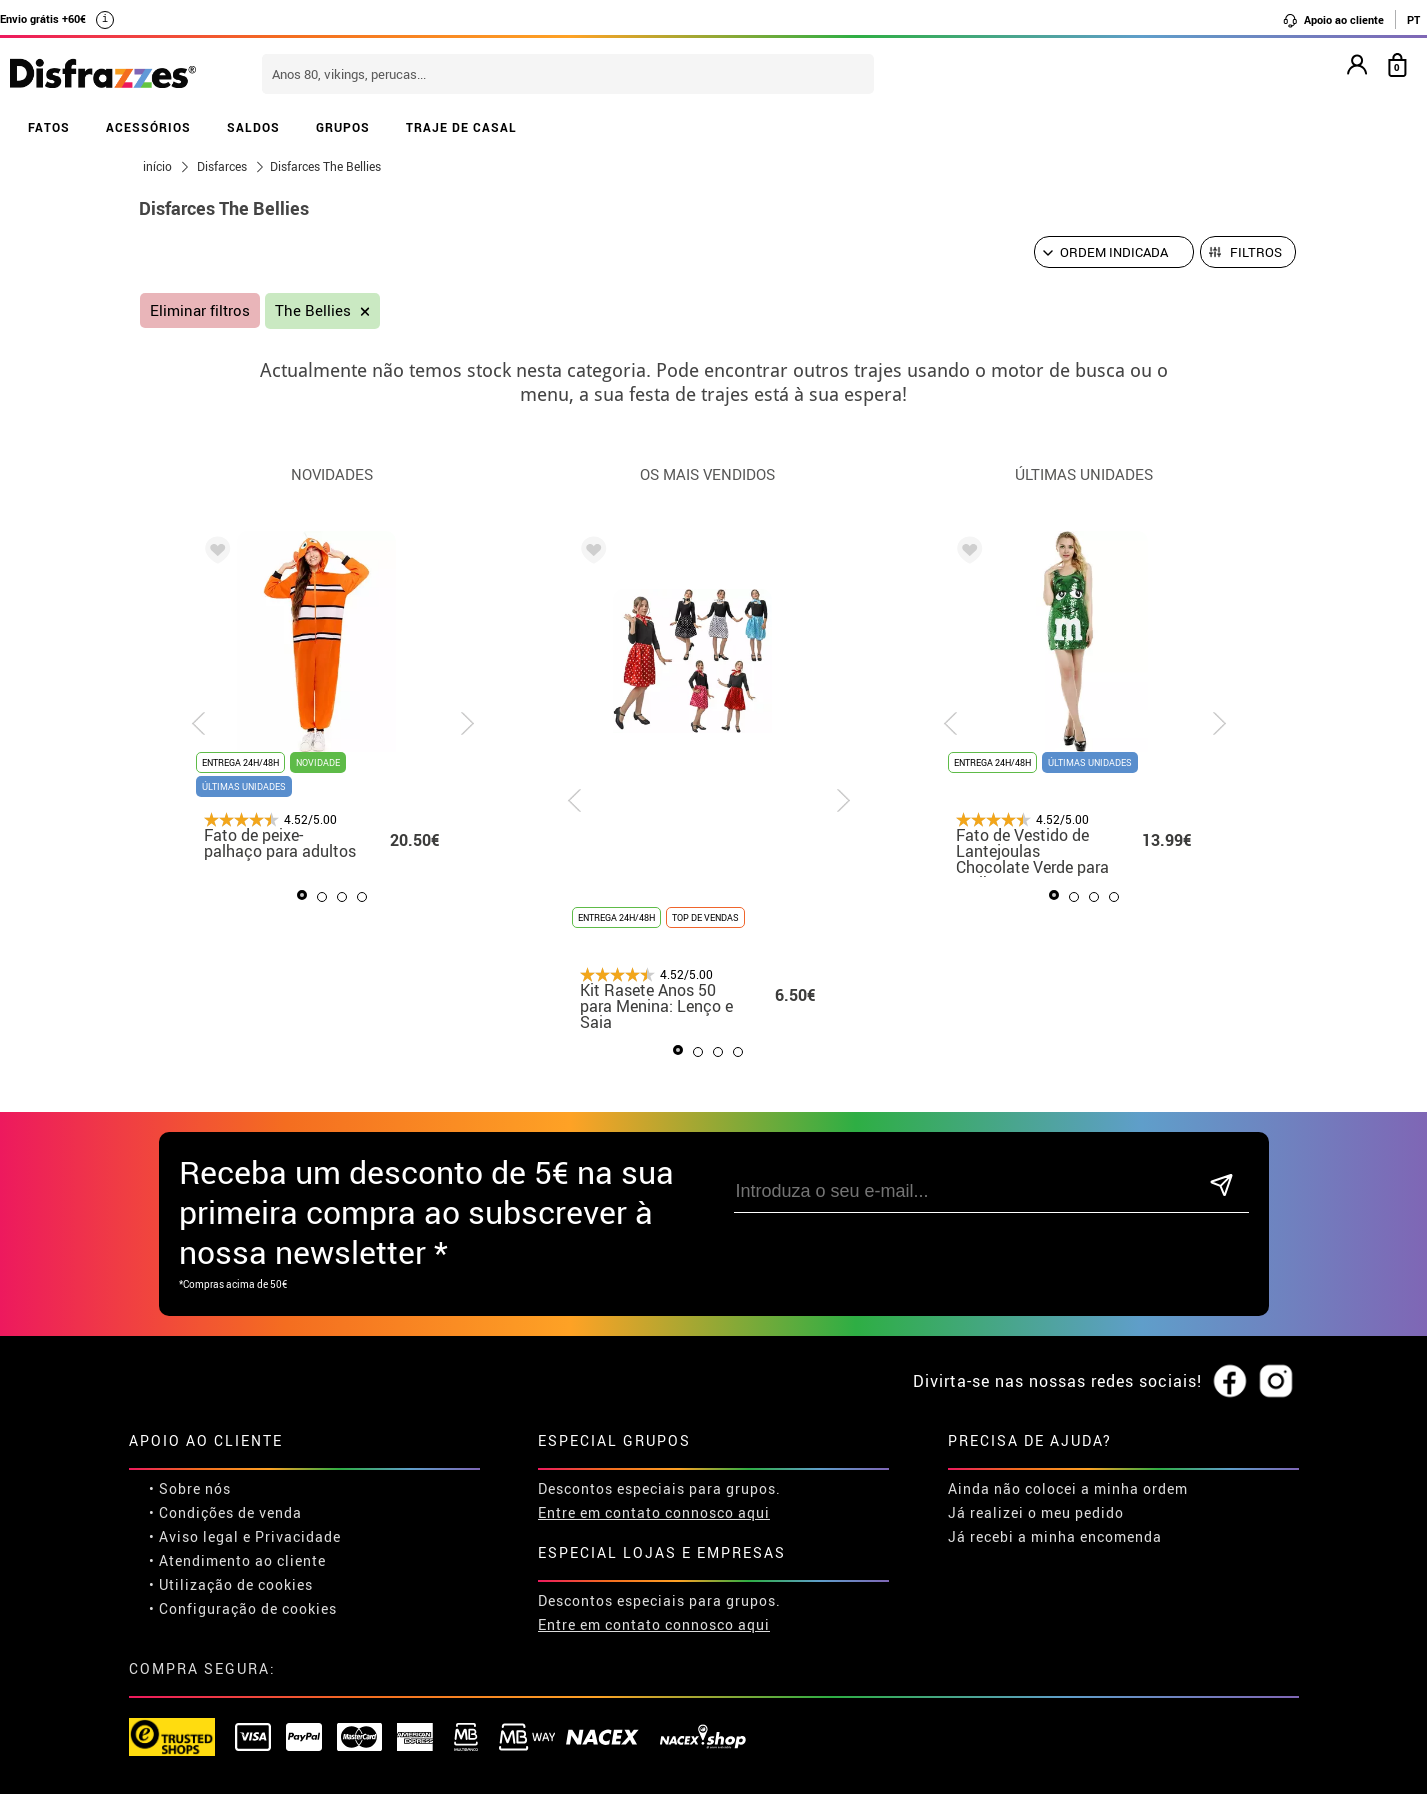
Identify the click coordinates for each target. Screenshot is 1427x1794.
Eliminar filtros (200, 310)
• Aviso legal (194, 1536)
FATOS (49, 127)
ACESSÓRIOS (148, 127)
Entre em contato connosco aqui (654, 1512)
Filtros (1256, 252)
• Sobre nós (190, 1488)
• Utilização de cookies (231, 1584)
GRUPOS (343, 127)
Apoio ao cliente (1333, 20)
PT (1413, 19)
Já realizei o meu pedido (1036, 1512)
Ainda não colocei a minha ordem (1068, 1488)
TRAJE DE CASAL (461, 127)
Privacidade (298, 1536)
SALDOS (253, 127)
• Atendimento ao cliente (237, 1560)
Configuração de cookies (248, 1608)
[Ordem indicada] (1114, 252)
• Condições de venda (225, 1512)
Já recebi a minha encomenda (1055, 1536)
